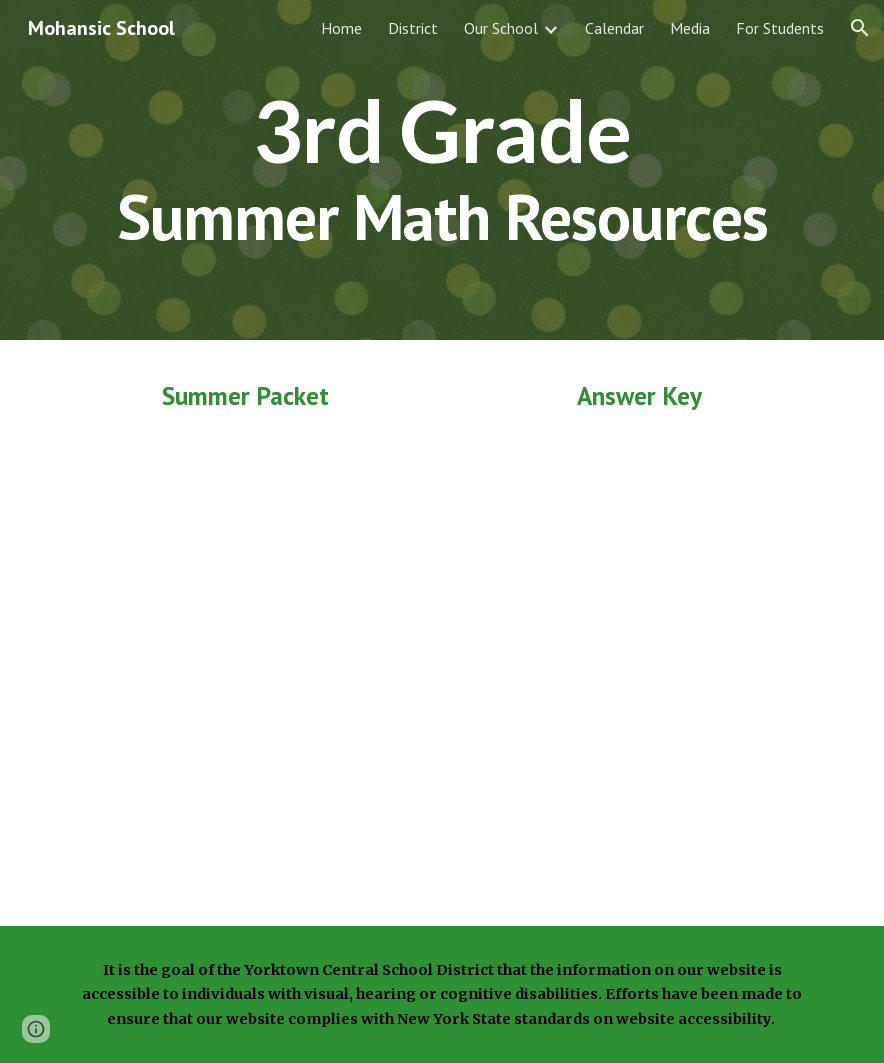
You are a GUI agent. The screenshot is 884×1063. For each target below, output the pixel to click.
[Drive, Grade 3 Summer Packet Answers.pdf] (639, 663)
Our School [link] (501, 28)
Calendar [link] (614, 28)
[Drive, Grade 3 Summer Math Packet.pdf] (245, 664)
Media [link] (690, 28)
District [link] (413, 28)
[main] (442, 170)
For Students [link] (780, 28)
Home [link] (341, 28)
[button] (860, 28)
